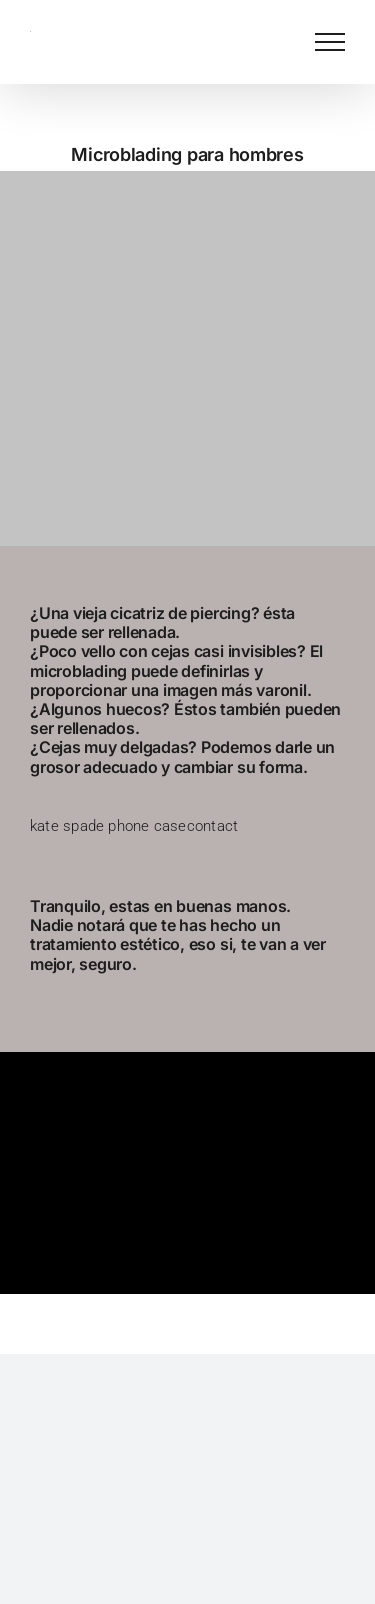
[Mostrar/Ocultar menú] (330, 42)
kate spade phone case (108, 826)
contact (213, 826)
